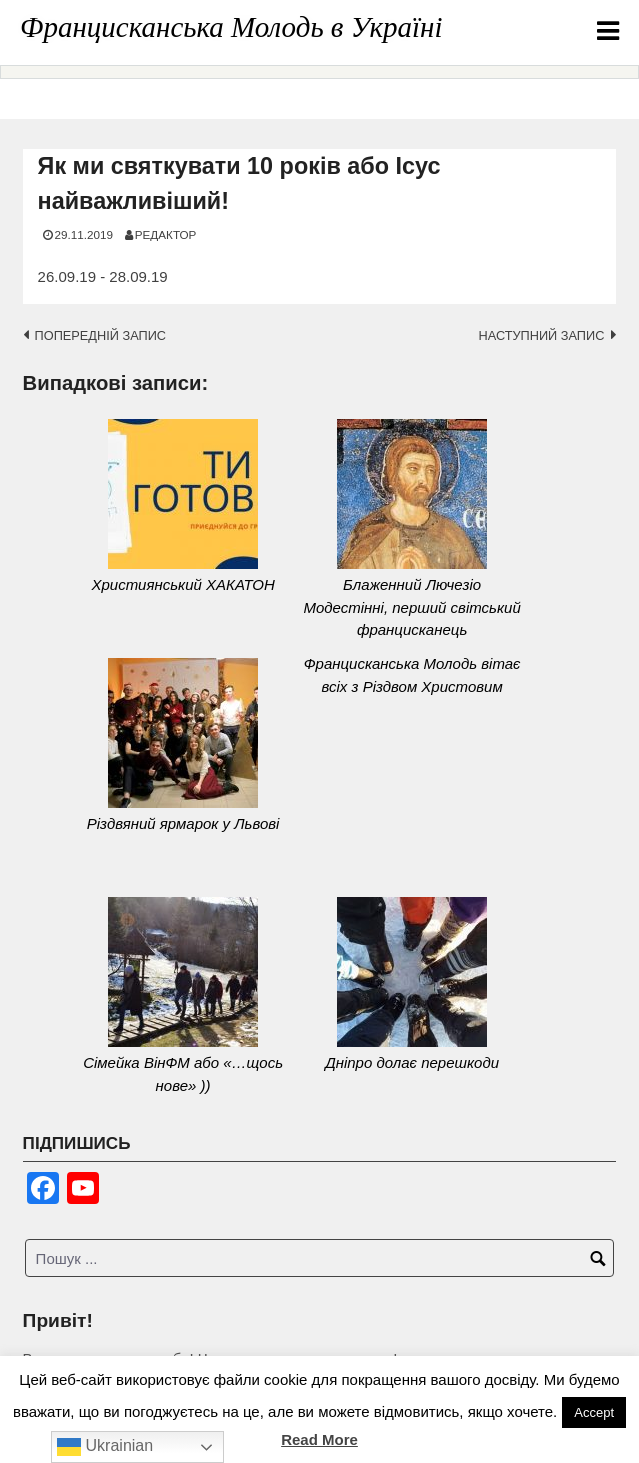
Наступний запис (541, 335)
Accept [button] (594, 1412)
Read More (319, 1439)
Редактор (166, 234)
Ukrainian (105, 1447)
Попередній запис (100, 335)
